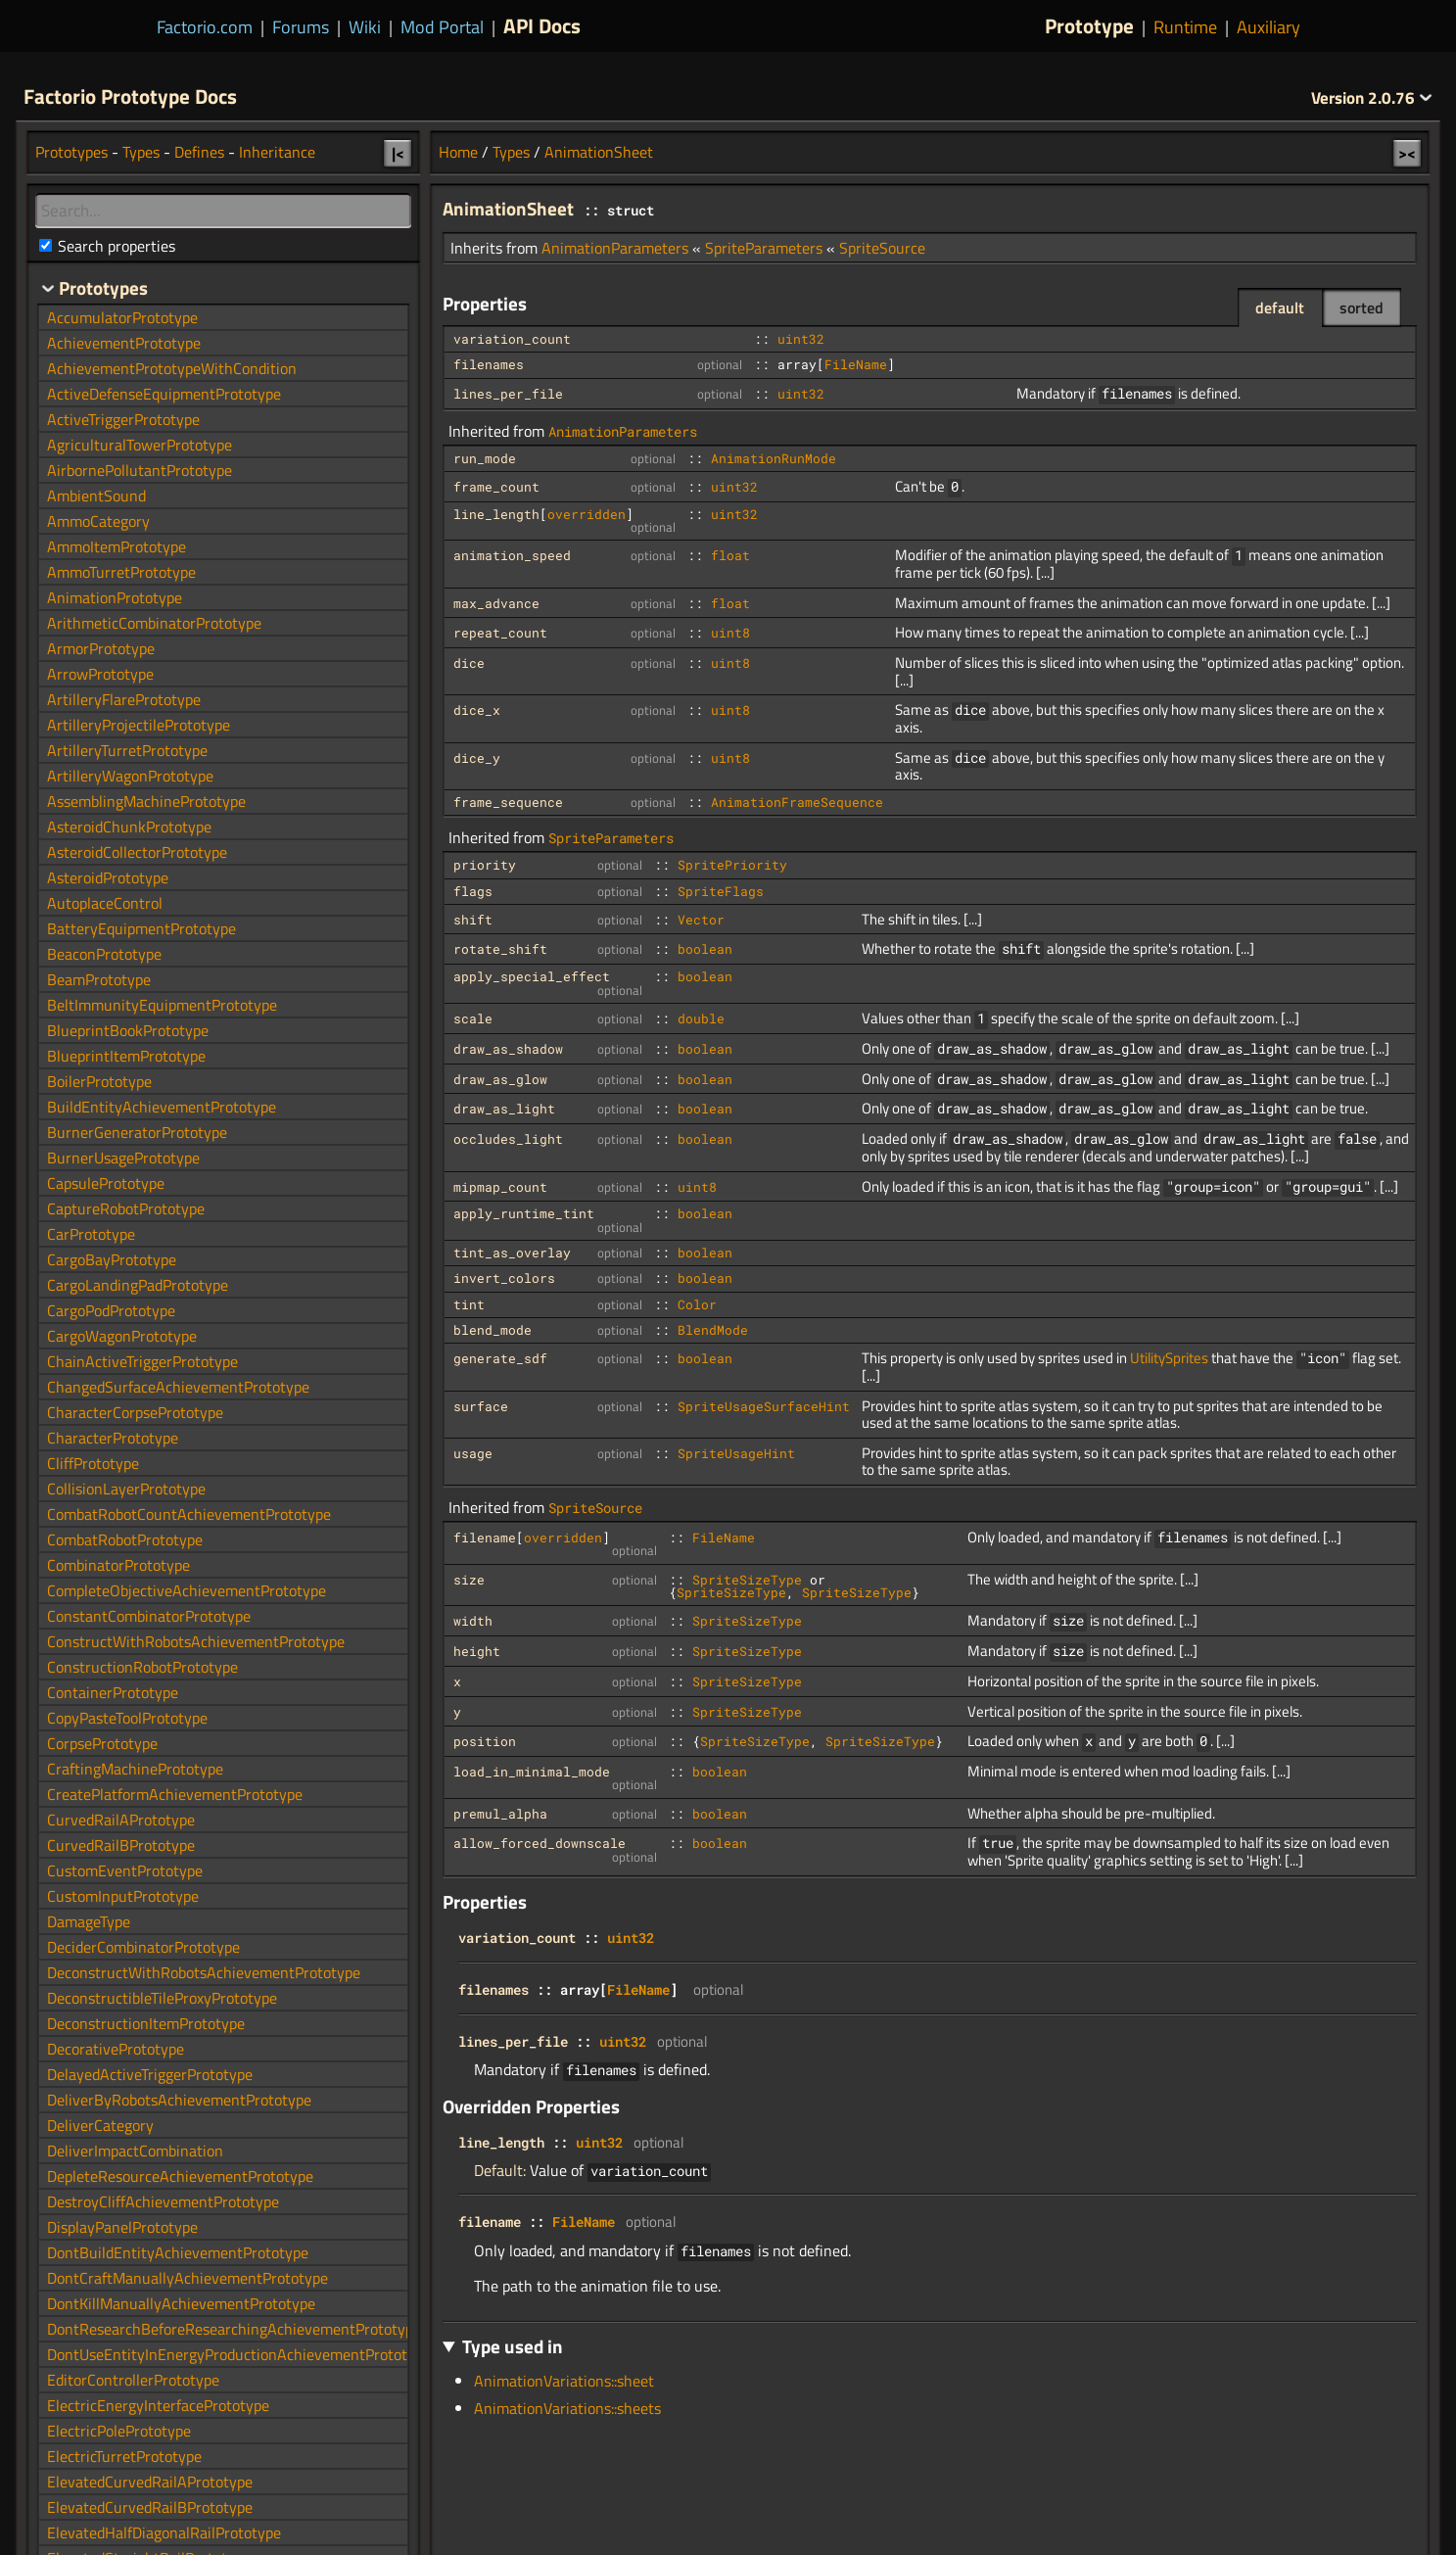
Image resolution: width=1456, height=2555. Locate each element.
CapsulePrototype (105, 1183)
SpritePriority (732, 865)
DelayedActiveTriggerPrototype (150, 2074)
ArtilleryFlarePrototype (124, 699)
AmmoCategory (98, 521)
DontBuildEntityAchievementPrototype (177, 2252)
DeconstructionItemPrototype (146, 2023)
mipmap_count (500, 1187)
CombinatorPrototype (118, 1565)
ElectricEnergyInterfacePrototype (158, 2405)
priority (484, 865)
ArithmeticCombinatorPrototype (154, 623)
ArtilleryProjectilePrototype (138, 724)
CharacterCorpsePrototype (135, 1412)
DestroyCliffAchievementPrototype (163, 2201)
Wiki (365, 27)
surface (480, 1406)
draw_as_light (504, 1108)
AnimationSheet (598, 152)
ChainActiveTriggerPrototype (142, 1361)
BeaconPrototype (104, 954)
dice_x (476, 710)
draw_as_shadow (508, 1049)
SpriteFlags (721, 891)
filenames (488, 364)
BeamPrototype (99, 979)
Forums (300, 27)
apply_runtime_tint (523, 1213)
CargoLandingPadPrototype (137, 1285)
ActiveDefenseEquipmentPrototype (164, 393)
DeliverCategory (100, 2125)
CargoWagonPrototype (122, 1336)
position (484, 1741)
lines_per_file (508, 393)
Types (511, 152)
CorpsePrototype (102, 1743)
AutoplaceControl (105, 903)
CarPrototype (91, 1234)
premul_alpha (500, 1813)
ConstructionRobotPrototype (142, 1667)
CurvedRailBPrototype (121, 1845)
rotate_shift (500, 949)
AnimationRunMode (773, 458)
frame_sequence (508, 802)
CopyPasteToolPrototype (127, 1717)
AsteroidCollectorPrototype (137, 852)
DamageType (88, 1921)
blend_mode (492, 1330)
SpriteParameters (763, 248)
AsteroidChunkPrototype (129, 826)
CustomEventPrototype (125, 1870)
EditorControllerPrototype (133, 2379)
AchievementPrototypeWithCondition (172, 368)
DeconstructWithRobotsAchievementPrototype (203, 1972)
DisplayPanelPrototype (122, 2227)
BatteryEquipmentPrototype (141, 928)
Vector (701, 919)
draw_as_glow (500, 1079)
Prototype (1089, 25)
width (473, 1621)
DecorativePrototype (115, 2048)
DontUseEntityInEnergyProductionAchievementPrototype (239, 2354)
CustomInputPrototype (123, 1896)
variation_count (512, 339)
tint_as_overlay (512, 1252)
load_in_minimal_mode (531, 1771)
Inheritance (277, 152)
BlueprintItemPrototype (126, 1055)
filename (484, 1537)
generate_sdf (500, 1358)
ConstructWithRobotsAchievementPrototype (196, 1641)
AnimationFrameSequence (797, 802)
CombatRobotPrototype (125, 1539)
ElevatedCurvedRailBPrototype (150, 2507)
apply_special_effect (531, 976)
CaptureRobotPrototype (126, 1208)
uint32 (800, 339)
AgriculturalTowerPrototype (139, 444)
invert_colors (504, 1278)
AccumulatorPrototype (122, 317)
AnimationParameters (614, 248)
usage (473, 1453)
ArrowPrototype (100, 674)
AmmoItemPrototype (116, 546)
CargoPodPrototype (111, 1310)
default (1279, 307)
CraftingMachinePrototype (135, 1768)
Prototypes (71, 152)
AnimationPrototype (114, 597)
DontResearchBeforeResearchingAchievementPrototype (234, 2329)
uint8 (730, 632)
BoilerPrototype (99, 1081)
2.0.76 (1372, 98)
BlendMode (713, 1330)
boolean (705, 949)
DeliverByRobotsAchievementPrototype (179, 2099)
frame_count (496, 487)
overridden (586, 514)
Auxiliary (1268, 27)
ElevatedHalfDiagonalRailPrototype (164, 2532)
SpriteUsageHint (736, 1453)
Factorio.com (205, 27)
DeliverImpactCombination (135, 2150)
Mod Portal (442, 27)
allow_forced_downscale (539, 1843)
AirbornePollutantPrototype (139, 470)
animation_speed (512, 555)
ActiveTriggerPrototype (123, 419)
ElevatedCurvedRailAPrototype (150, 2481)
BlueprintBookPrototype (128, 1030)
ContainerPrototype (112, 1692)
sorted (1361, 307)
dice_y (476, 758)
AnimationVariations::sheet (564, 2380)
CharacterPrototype (112, 1437)
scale (473, 1018)
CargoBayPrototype (111, 1259)
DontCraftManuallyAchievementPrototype (187, 2278)
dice (469, 663)
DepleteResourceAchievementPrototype (180, 2176)
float (730, 555)
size (469, 1579)
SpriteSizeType (747, 1579)
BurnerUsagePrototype (123, 1157)
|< (398, 153)
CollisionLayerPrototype (126, 1488)
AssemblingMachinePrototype (146, 801)
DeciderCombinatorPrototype (143, 1947)
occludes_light (508, 1139)
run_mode (484, 458)
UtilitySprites (1169, 1358)
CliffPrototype (93, 1463)
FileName (855, 364)
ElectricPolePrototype (119, 2430)
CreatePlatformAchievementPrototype (175, 1794)
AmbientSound (96, 495)
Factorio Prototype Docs (130, 96)
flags (473, 891)
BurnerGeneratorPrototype (137, 1132)
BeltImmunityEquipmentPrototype (162, 1005)
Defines (199, 152)
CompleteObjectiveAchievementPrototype (186, 1590)
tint (469, 1304)
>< (1407, 153)
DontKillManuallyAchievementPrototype (181, 2303)
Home (458, 152)
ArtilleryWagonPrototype (130, 775)
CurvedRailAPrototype (121, 1819)
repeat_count (500, 632)
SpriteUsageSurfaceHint (764, 1406)
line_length (496, 514)
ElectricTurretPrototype (124, 2456)
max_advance (496, 603)
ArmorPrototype (101, 648)
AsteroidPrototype (107, 877)
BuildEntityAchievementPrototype (161, 1106)
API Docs (542, 25)
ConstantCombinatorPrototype (149, 1616)
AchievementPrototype (124, 343)
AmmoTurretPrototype (121, 572)
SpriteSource (882, 248)
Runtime (1185, 27)
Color (697, 1304)
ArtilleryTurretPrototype (127, 750)
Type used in (512, 2346)
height (476, 1651)
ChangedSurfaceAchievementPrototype (178, 1386)
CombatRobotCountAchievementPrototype (189, 1514)
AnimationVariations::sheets (567, 2408)
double (701, 1018)
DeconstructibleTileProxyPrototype (162, 1998)
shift (473, 919)
